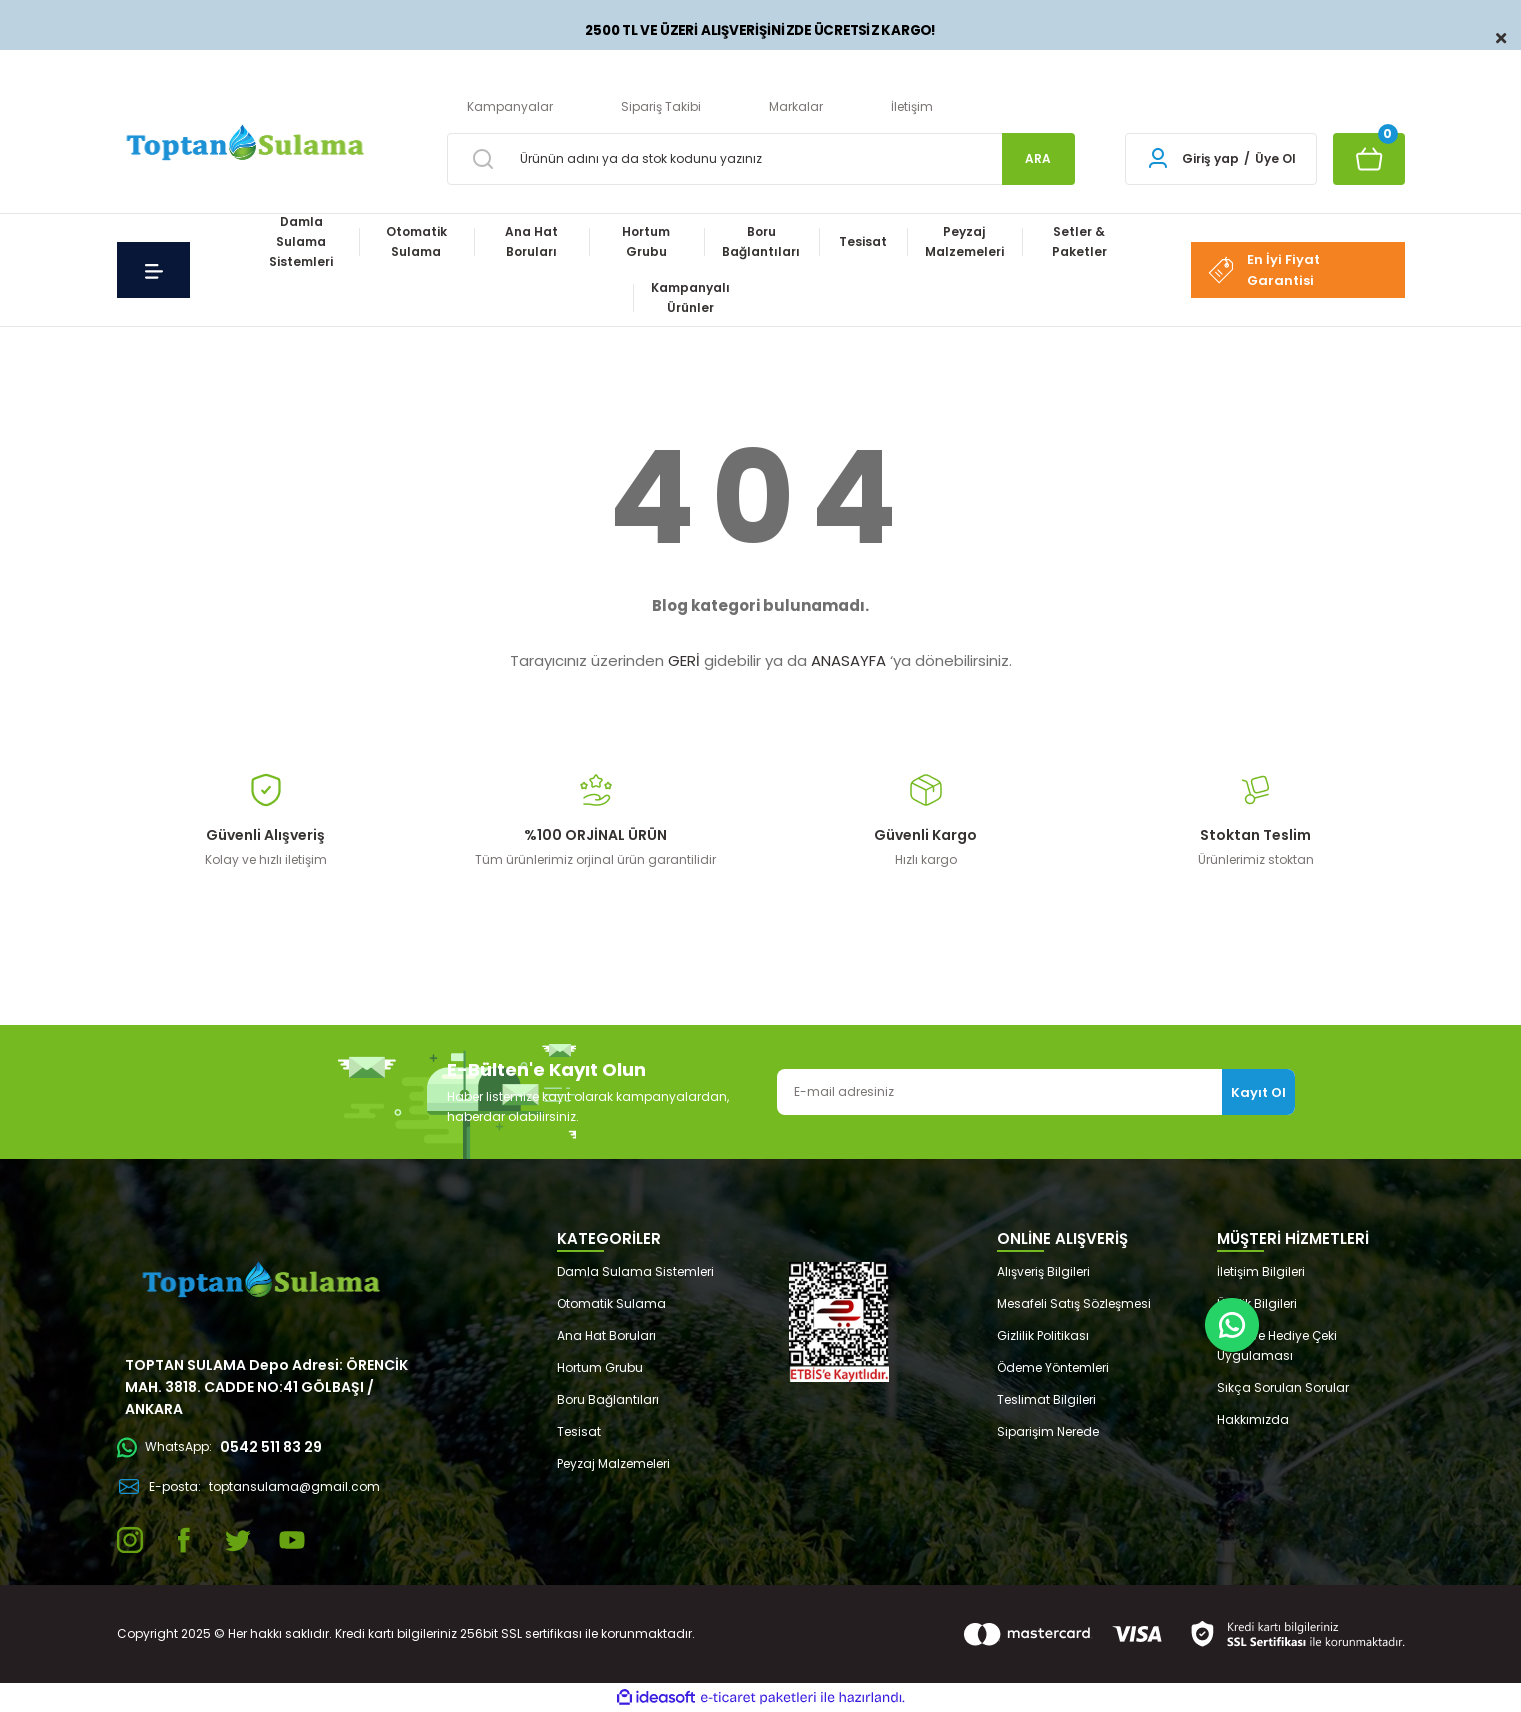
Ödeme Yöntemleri (1053, 1367)
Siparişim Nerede (1048, 1431)
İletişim (912, 106)
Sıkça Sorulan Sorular (1283, 1387)
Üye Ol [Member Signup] (1275, 158)
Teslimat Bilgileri (1046, 1399)
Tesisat (579, 1431)
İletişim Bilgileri (1261, 1271)
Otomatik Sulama (611, 1303)
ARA (1038, 158)
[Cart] (1369, 159)
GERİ (684, 660)
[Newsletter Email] (1036, 1092)
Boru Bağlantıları (608, 1399)
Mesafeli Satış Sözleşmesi (1074, 1303)
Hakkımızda (1253, 1419)
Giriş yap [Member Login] (1210, 158)
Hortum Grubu (600, 1367)
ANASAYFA (848, 660)
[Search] (761, 159)
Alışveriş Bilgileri (1043, 1271)
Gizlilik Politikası (1043, 1335)
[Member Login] (1158, 159)
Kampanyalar (510, 106)
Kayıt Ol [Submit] (1258, 1092)
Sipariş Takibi (661, 106)
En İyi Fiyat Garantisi (1263, 270)
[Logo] (242, 144)
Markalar (796, 106)
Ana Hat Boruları (606, 1335)
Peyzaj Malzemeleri (613, 1463)
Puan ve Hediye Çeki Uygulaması (1277, 1345)
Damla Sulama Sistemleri (635, 1271)
